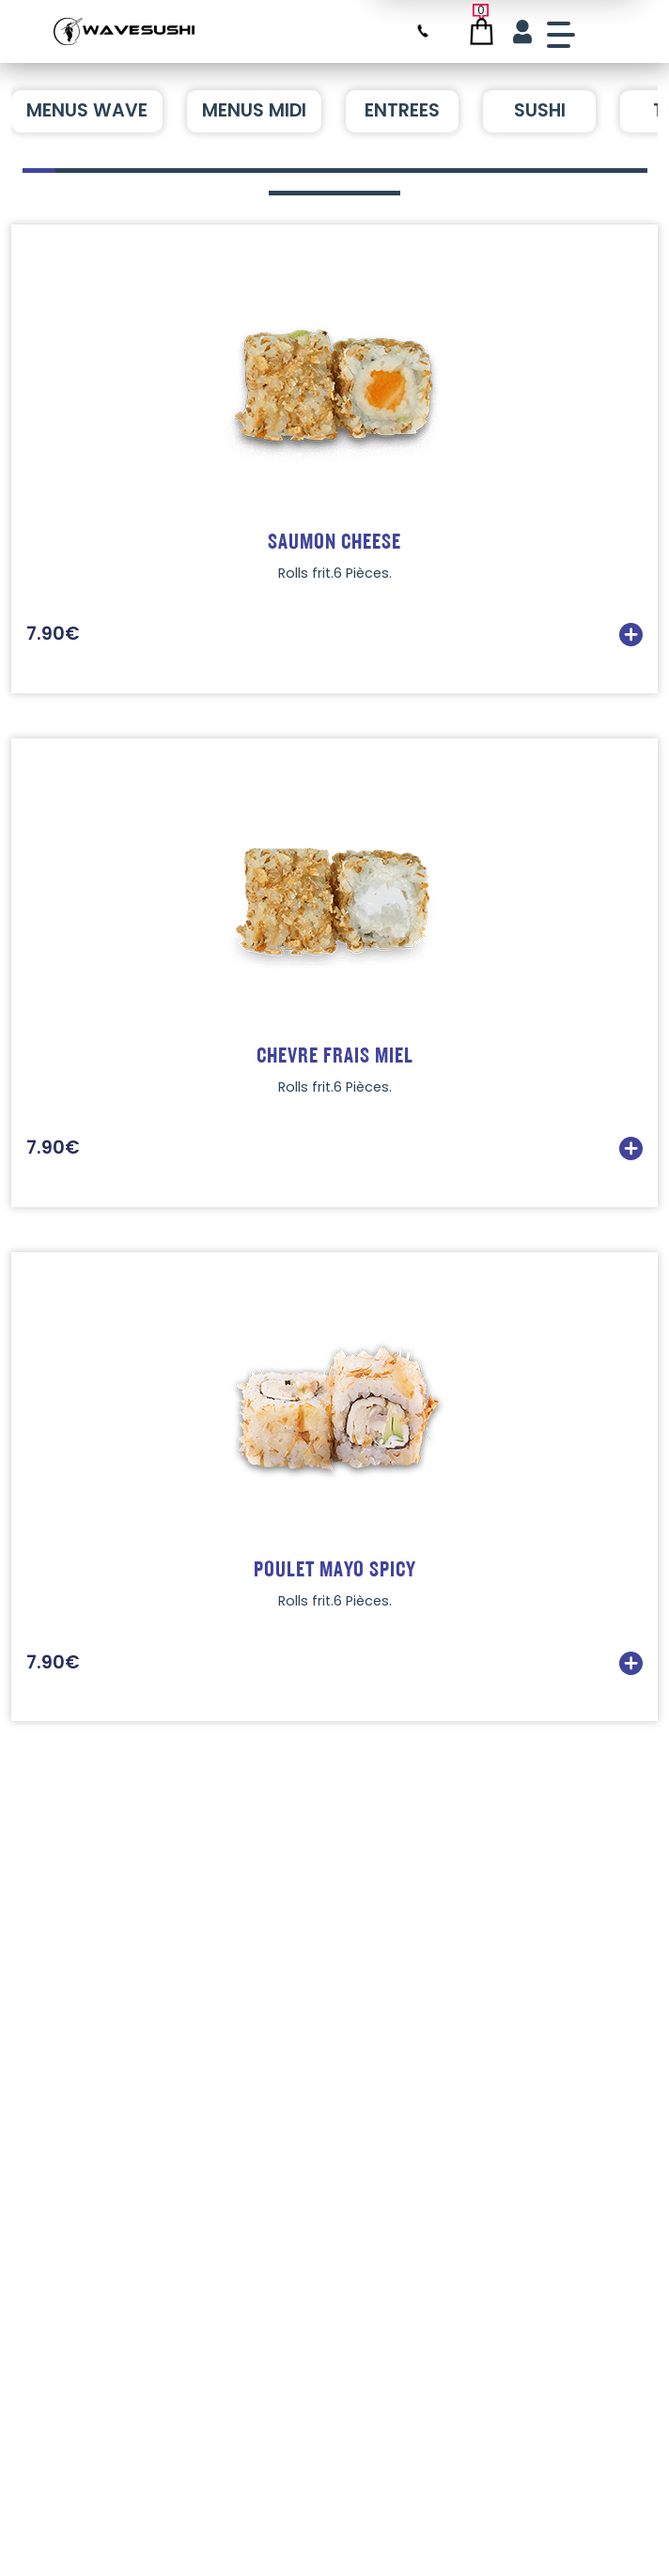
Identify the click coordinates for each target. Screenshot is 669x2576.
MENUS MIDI (254, 110)
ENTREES (402, 110)
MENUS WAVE (87, 110)
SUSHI (540, 110)
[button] (39, 170)
